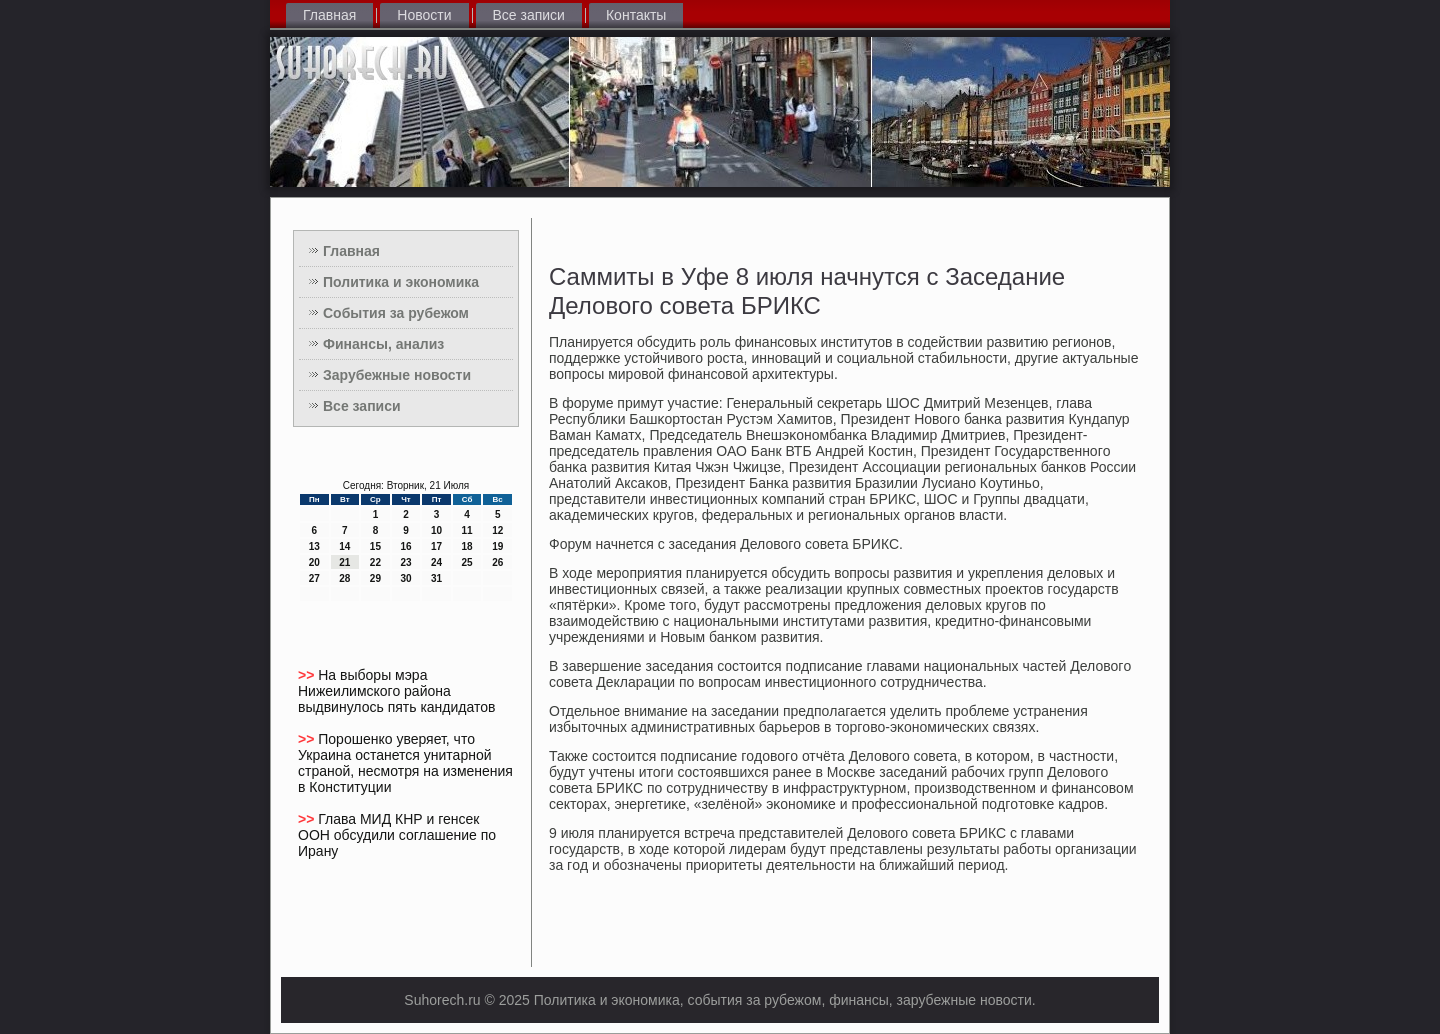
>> (308, 675)
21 (344, 562)
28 (344, 578)
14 (344, 546)
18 (467, 546)
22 (375, 562)
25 (467, 562)
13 (314, 546)
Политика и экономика (401, 282)
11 (467, 530)
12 (497, 530)
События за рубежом (396, 313)
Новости (424, 15)
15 (375, 546)
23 (405, 562)
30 (405, 578)
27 (314, 578)
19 (497, 546)
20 (314, 562)
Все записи (529, 15)
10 (436, 530)
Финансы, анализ (383, 344)
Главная (329, 15)
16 (405, 546)
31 (436, 578)
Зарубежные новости (397, 375)
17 (436, 546)
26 (497, 562)
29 (375, 578)
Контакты (636, 15)
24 (436, 562)
